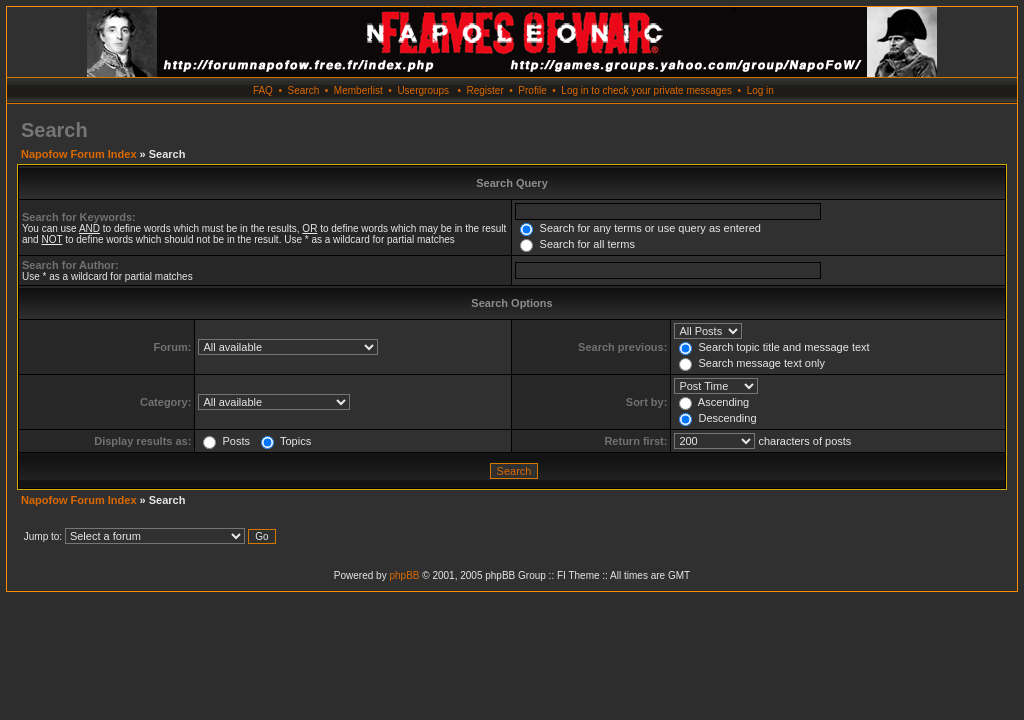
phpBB (404, 575)
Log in (760, 90)
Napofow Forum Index (79, 154)
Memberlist (358, 90)
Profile (532, 90)
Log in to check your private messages (646, 90)
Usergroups (423, 90)
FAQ (263, 90)
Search (304, 90)
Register (484, 90)
